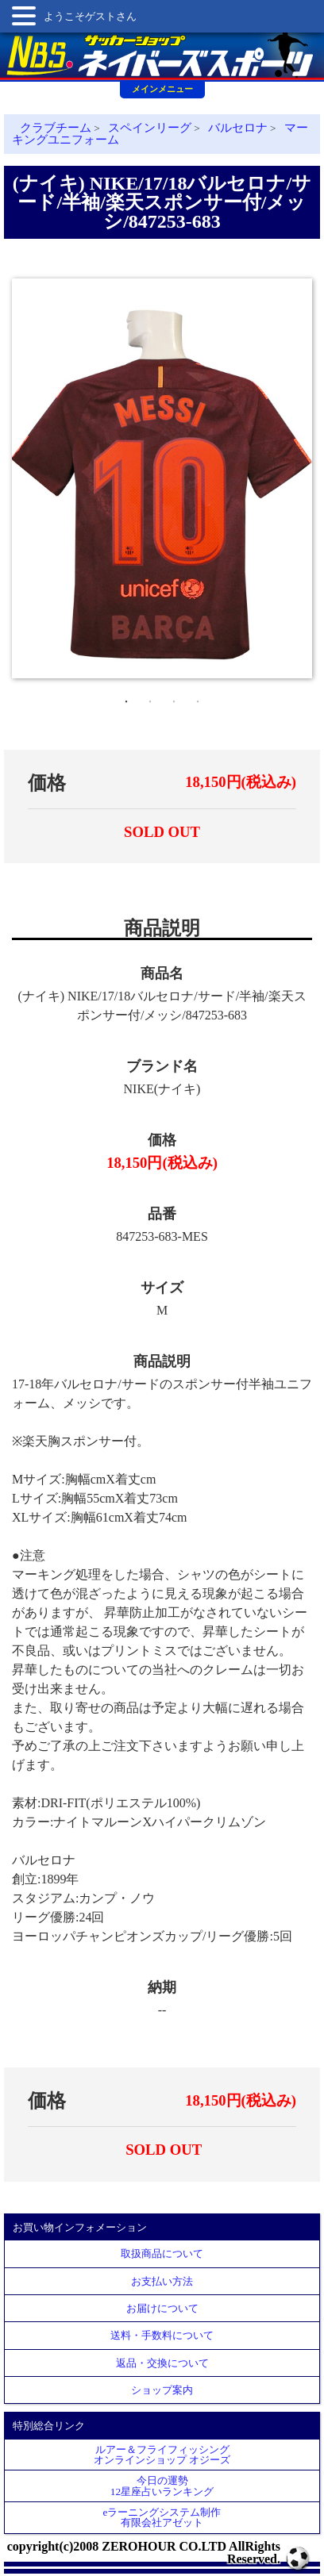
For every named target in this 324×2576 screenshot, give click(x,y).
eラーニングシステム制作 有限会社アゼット (162, 2517)
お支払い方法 (162, 2281)
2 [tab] (150, 698)
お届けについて (162, 2308)
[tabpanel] (162, 478)
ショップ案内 (162, 2390)
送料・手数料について (162, 2335)
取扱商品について (162, 2253)
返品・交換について (162, 2363)
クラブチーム (55, 127)
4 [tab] (198, 698)
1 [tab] (126, 698)
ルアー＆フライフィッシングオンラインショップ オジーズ (162, 2455)
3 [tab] (174, 698)
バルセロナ (238, 127)
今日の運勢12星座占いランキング (162, 2485)
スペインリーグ (149, 127)
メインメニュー (162, 89)
